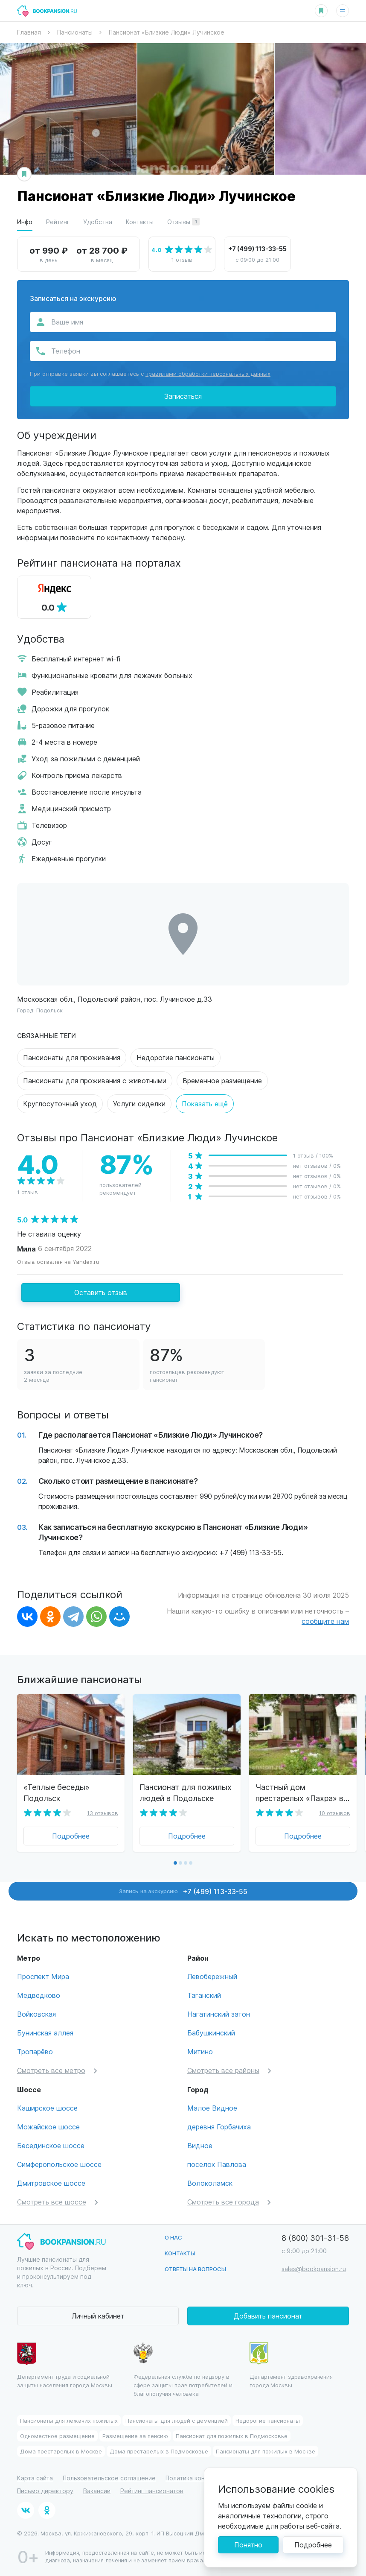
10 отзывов (334, 1812)
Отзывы (183, 222)
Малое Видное (212, 2107)
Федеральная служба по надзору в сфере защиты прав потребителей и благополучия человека (183, 2369)
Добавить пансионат (268, 2315)
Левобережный (212, 1976)
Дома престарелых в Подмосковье (159, 2451)
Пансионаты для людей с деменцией (176, 2420)
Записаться (183, 396)
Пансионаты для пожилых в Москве (265, 2451)
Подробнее (71, 1835)
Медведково (38, 1995)
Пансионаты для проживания (71, 1057)
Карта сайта (35, 2478)
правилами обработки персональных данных (207, 373)
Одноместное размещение (57, 2435)
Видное (199, 2145)
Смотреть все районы (223, 2070)
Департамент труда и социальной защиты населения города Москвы (64, 2365)
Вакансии (96, 2491)
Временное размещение (222, 1080)
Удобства (97, 222)
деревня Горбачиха (219, 2126)
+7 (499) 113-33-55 (257, 248)
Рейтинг (58, 222)
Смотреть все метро (51, 2070)
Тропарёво (35, 2051)
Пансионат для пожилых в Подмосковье (232, 2435)
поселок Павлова (216, 2164)
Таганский (204, 1995)
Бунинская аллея (45, 2032)
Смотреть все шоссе (51, 2201)
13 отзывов (102, 1812)
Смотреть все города (223, 2201)
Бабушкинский (211, 2032)
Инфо (24, 222)
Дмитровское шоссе (51, 2182)
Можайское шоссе (48, 2126)
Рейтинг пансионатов (151, 2491)
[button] (175, 1863)
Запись (183, 1891)
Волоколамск (209, 2182)
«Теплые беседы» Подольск (56, 1792)
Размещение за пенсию (135, 2435)
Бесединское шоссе (50, 2145)
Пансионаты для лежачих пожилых (69, 2420)
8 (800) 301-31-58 (315, 2237)
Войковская (36, 2013)
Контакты (140, 222)
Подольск (49, 1010)
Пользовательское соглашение (109, 2478)
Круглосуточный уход (60, 1103)
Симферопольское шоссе (59, 2164)
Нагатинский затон (218, 2013)
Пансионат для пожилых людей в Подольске (185, 1792)
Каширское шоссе (47, 2107)
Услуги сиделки (139, 1103)
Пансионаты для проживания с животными (94, 1080)
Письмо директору (45, 2491)
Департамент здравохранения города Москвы (291, 2365)
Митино (200, 2051)
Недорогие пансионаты (176, 1057)
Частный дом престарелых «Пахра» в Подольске (299, 1792)
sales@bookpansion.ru (314, 2269)
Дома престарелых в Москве (61, 2451)
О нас (173, 2237)
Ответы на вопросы (195, 2268)
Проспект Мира (43, 1976)
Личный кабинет (98, 2315)
